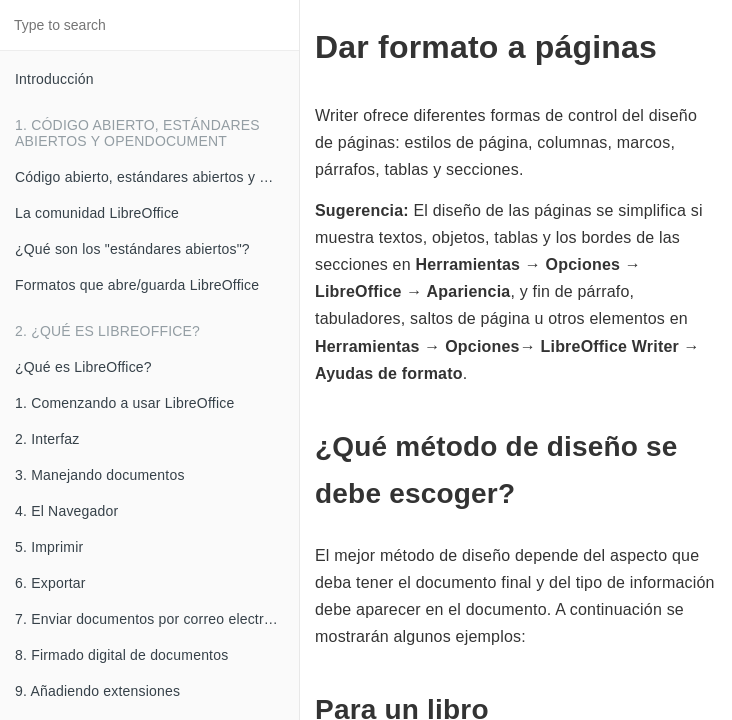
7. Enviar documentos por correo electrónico (156, 619)
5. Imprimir (49, 547)
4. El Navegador (66, 511)
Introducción (54, 79)
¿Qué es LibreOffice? (83, 367)
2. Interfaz (47, 439)
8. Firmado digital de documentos (121, 655)
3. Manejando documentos (100, 475)
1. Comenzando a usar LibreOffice (124, 403)
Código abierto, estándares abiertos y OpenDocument (157, 177)
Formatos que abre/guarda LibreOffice (137, 285)
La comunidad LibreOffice (97, 213)
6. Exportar (50, 583)
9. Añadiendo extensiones (97, 691)
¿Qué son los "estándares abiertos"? (132, 249)
